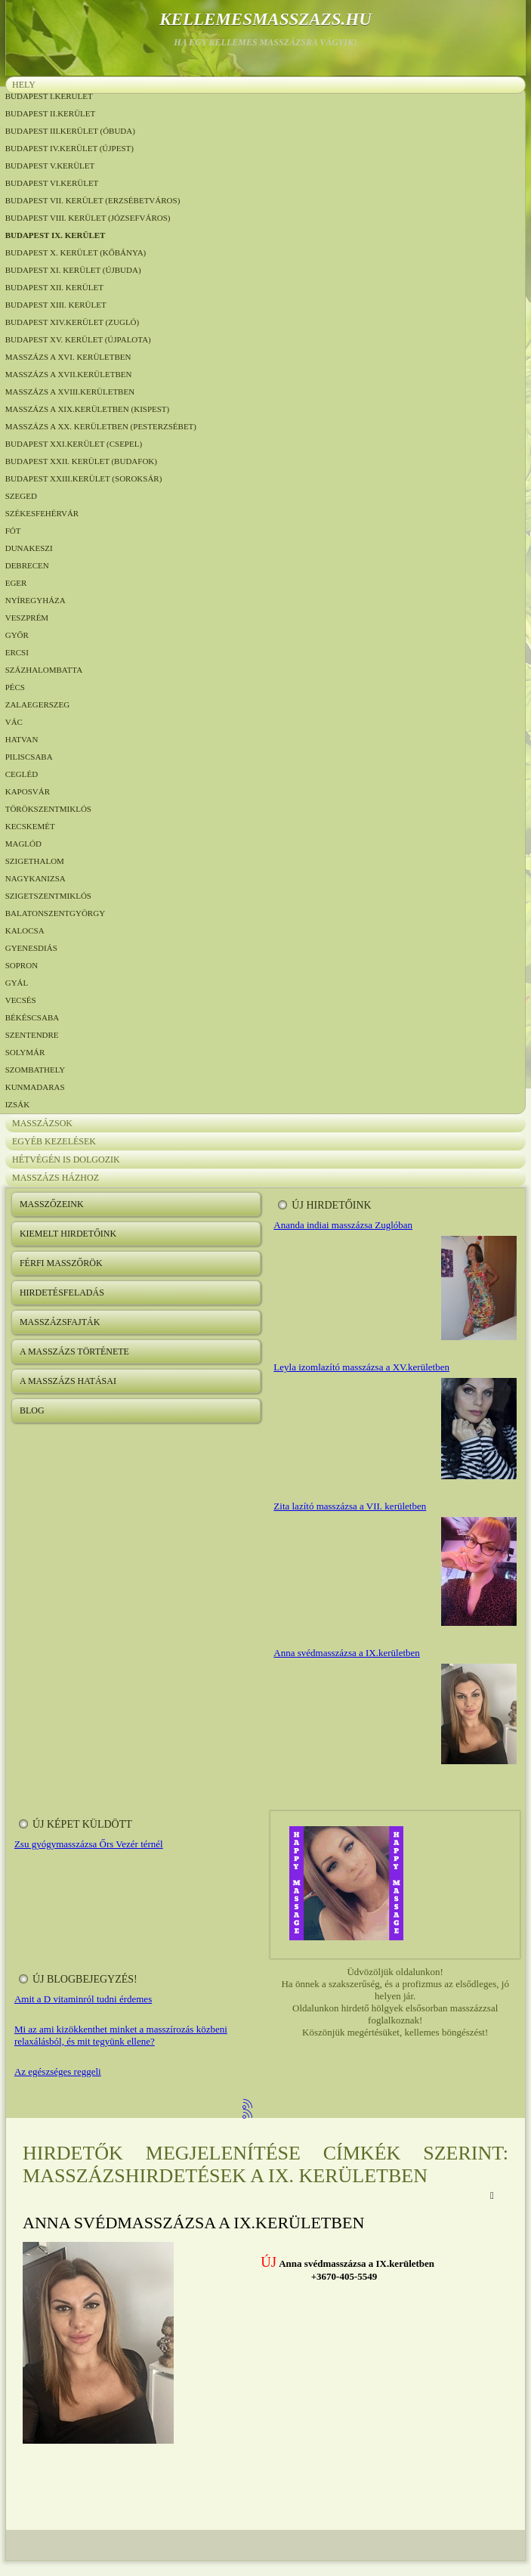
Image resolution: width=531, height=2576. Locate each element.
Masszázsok (42, 1123)
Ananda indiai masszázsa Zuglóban (342, 1225)
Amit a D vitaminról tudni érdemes (83, 1999)
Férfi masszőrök (61, 1263)
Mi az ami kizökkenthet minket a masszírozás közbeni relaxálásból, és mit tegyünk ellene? (120, 2035)
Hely (24, 84)
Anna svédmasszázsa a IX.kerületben (346, 1652)
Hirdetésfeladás (62, 1292)
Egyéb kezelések (54, 1141)
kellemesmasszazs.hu (265, 19)
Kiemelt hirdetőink (68, 1233)
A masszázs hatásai (68, 1381)
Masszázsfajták (60, 1322)
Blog (32, 1410)
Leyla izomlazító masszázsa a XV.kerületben (361, 1367)
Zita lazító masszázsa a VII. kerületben (349, 1506)
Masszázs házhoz (55, 1177)
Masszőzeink (52, 1204)
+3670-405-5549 (344, 2276)
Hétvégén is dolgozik (66, 1159)
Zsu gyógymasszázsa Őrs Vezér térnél (88, 1844)
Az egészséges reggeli (57, 2071)
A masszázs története (74, 1351)
